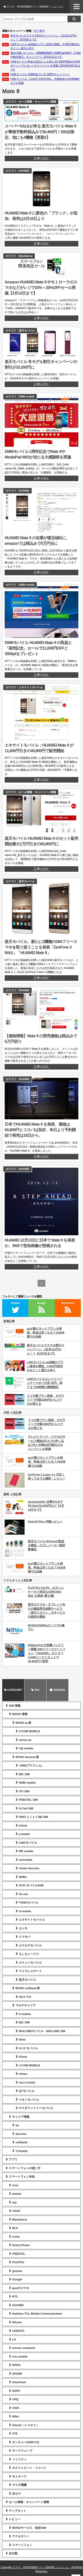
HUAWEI (18, 2305)
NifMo (23, 1877)
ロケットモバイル (30, 1962)
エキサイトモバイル (32, 1919)
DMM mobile (27, 1782)
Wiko (15, 2416)
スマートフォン (22, 2545)
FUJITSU (18, 2262)
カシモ (23, 1928)
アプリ (13, 2159)
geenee (17, 2271)
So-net (23, 1894)
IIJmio (23, 1825)
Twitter (15, 1303)
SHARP (17, 2373)
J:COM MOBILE (29, 1731)
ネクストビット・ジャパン (29, 2467)
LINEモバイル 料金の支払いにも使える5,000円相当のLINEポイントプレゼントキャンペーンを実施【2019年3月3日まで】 (45, 65)
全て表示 (39, 30)
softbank (21, 2142)
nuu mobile (19, 2356)
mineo (23, 2073)
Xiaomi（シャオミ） (25, 2425)
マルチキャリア (25, 2005)
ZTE (15, 2433)
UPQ (15, 2399)
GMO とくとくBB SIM (33, 1817)
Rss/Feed (67, 1303)
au (17, 2125)
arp (14, 2202)
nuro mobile (27, 2082)
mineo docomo (29, 1868)
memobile (25, 1859)
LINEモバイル (28, 1842)
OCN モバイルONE (31, 1885)
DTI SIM (24, 1791)
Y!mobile (21, 2151)
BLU (15, 2228)
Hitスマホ (25, 1997)
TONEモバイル (28, 1902)
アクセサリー (20, 2536)
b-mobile (25, 2014)
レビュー (14, 2519)
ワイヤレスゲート (30, 1971)
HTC (15, 2296)
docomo (21, 2134)
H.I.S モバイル (28, 2048)
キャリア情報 (20, 2116)
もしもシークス (29, 1954)
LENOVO (18, 2330)
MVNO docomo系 (27, 1757)
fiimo (22, 2039)
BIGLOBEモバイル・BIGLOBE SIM (42, 2031)
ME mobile (26, 1851)
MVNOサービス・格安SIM (29, 2528)
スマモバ (24, 1936)
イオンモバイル (29, 2099)
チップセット (17, 2510)
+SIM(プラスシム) (30, 1765)
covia (15, 2236)
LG (14, 2339)
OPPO (16, 2365)
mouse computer (23, 2348)
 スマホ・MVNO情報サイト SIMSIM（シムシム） (33, 6)
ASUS (16, 2211)
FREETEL (18, 2253)
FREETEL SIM (28, 1799)
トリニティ (19, 2459)
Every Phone (21, 2245)
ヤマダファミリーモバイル (36, 2108)
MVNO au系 (23, 1722)
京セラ (16, 2493)
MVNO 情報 (19, 1714)
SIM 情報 (15, 1705)
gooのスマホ (20, 2288)
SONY (16, 2390)
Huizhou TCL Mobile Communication (37, 2313)
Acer (15, 2185)
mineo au (25, 1740)
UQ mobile (26, 1748)
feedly (41, 1303)
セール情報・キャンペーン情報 (29, 2502)
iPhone (17, 2322)
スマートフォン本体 (22, 2176)
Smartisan (19, 2382)
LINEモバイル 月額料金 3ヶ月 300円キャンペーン (39, 74)
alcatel (16, 2193)
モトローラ (19, 2476)
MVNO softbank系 (27, 1988)
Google (17, 2279)
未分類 (13, 2553)
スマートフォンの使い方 (25, 2168)
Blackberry (19, 2219)
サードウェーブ (22, 2450)
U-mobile (25, 1911)
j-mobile (24, 1834)
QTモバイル (26, 2091)
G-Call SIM (26, 1808)
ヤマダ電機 (19, 2485)
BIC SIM (24, 1774)
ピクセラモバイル (30, 1945)
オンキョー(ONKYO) (25, 2442)
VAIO (15, 2408)
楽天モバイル (27, 1979)
